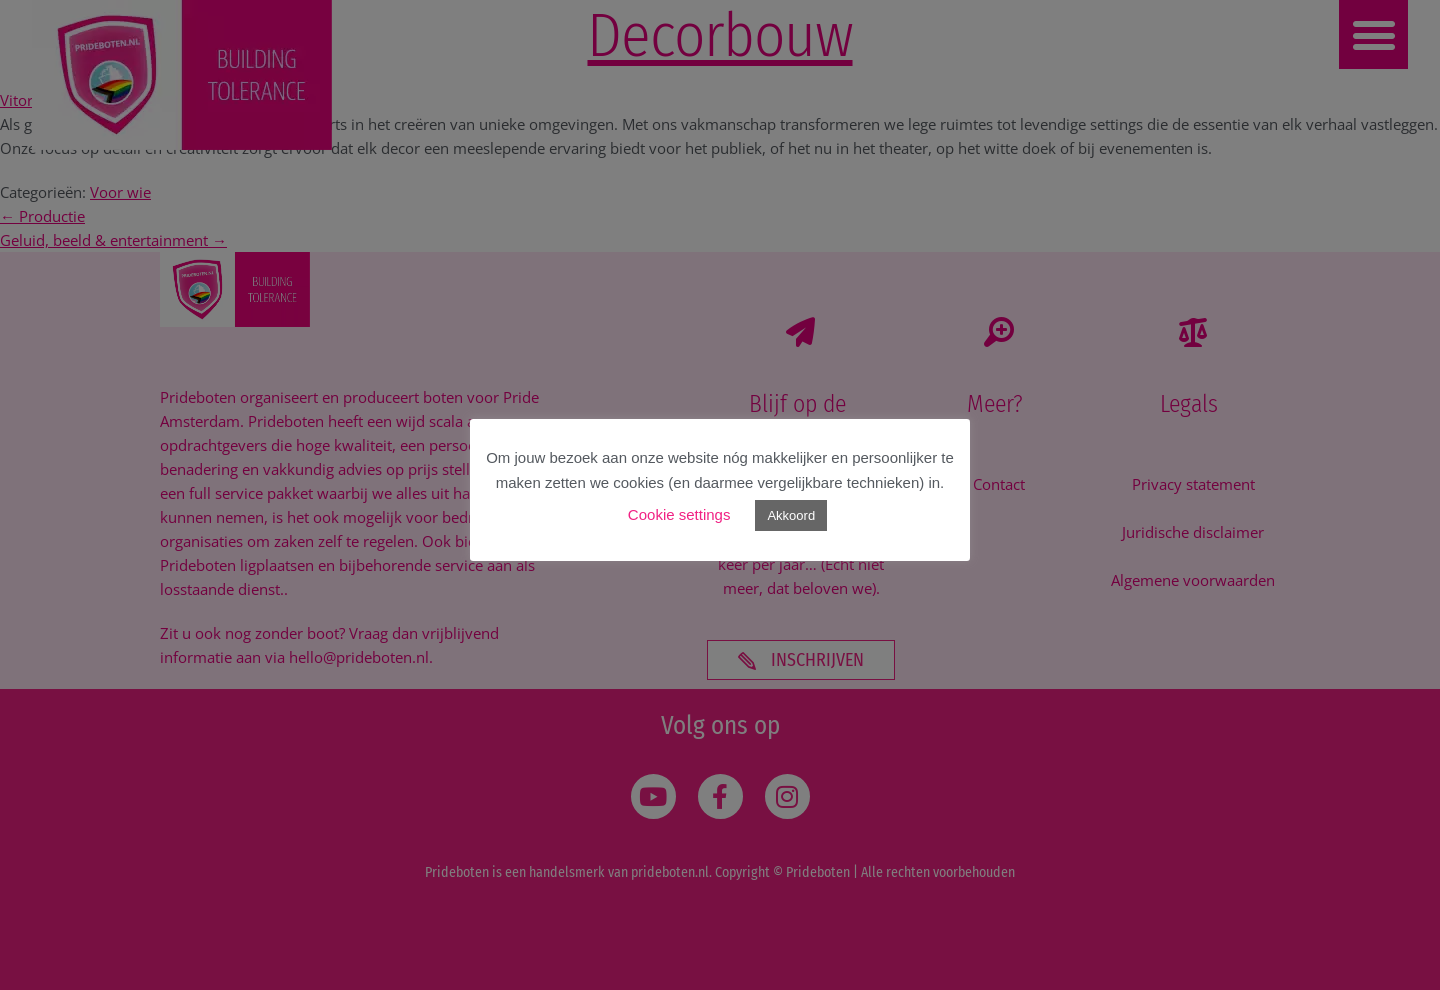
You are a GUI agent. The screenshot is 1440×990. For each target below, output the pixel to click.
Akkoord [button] (791, 515)
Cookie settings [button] (679, 514)
